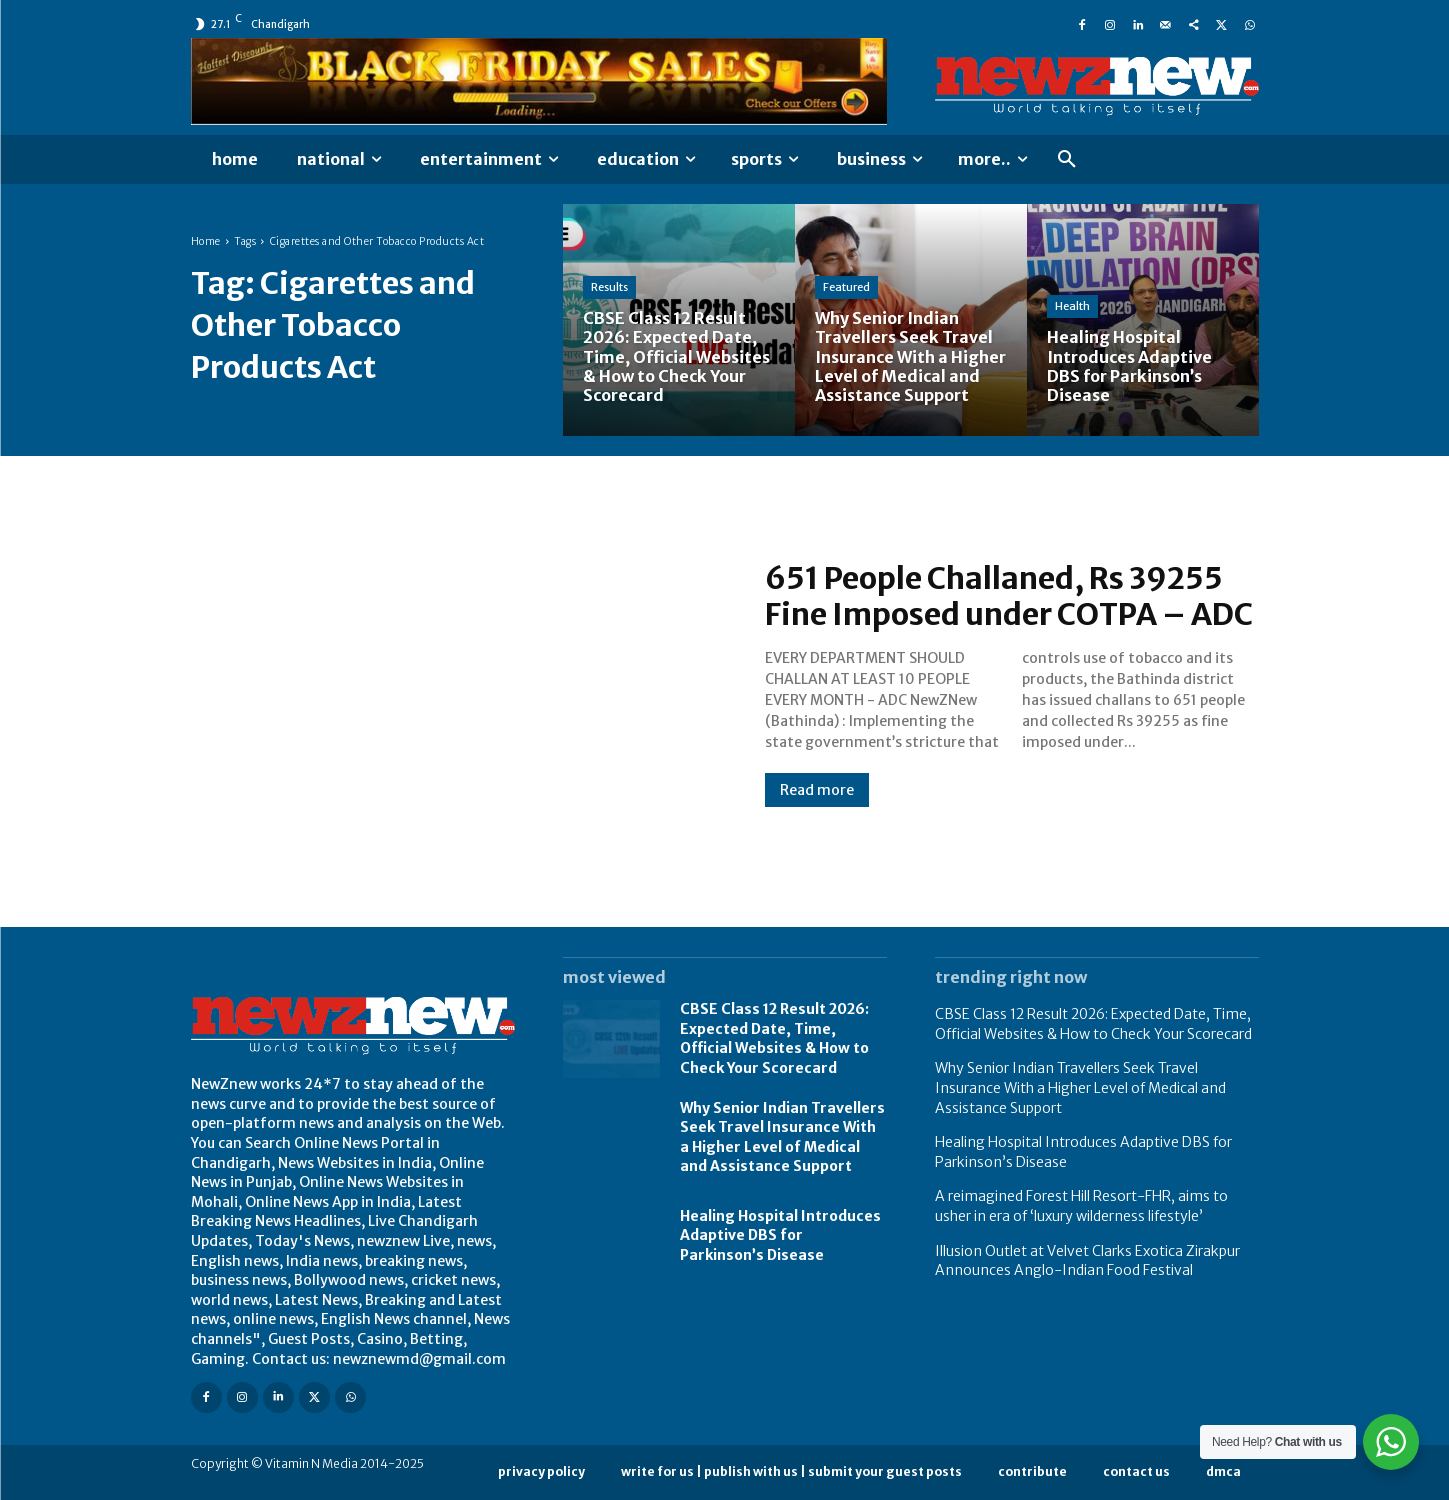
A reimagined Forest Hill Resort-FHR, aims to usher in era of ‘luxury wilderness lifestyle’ (1081, 1206)
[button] (1067, 160)
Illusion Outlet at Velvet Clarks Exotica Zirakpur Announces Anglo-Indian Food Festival (1087, 1261)
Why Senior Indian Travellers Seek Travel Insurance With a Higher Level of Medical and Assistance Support (782, 1137)
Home (206, 241)
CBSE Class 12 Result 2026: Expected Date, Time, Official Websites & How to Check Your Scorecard (774, 1038)
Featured (846, 287)
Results (609, 287)
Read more (817, 790)
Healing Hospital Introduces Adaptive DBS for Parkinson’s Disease (780, 1235)
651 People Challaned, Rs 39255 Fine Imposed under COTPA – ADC (1009, 596)
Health (1072, 306)
